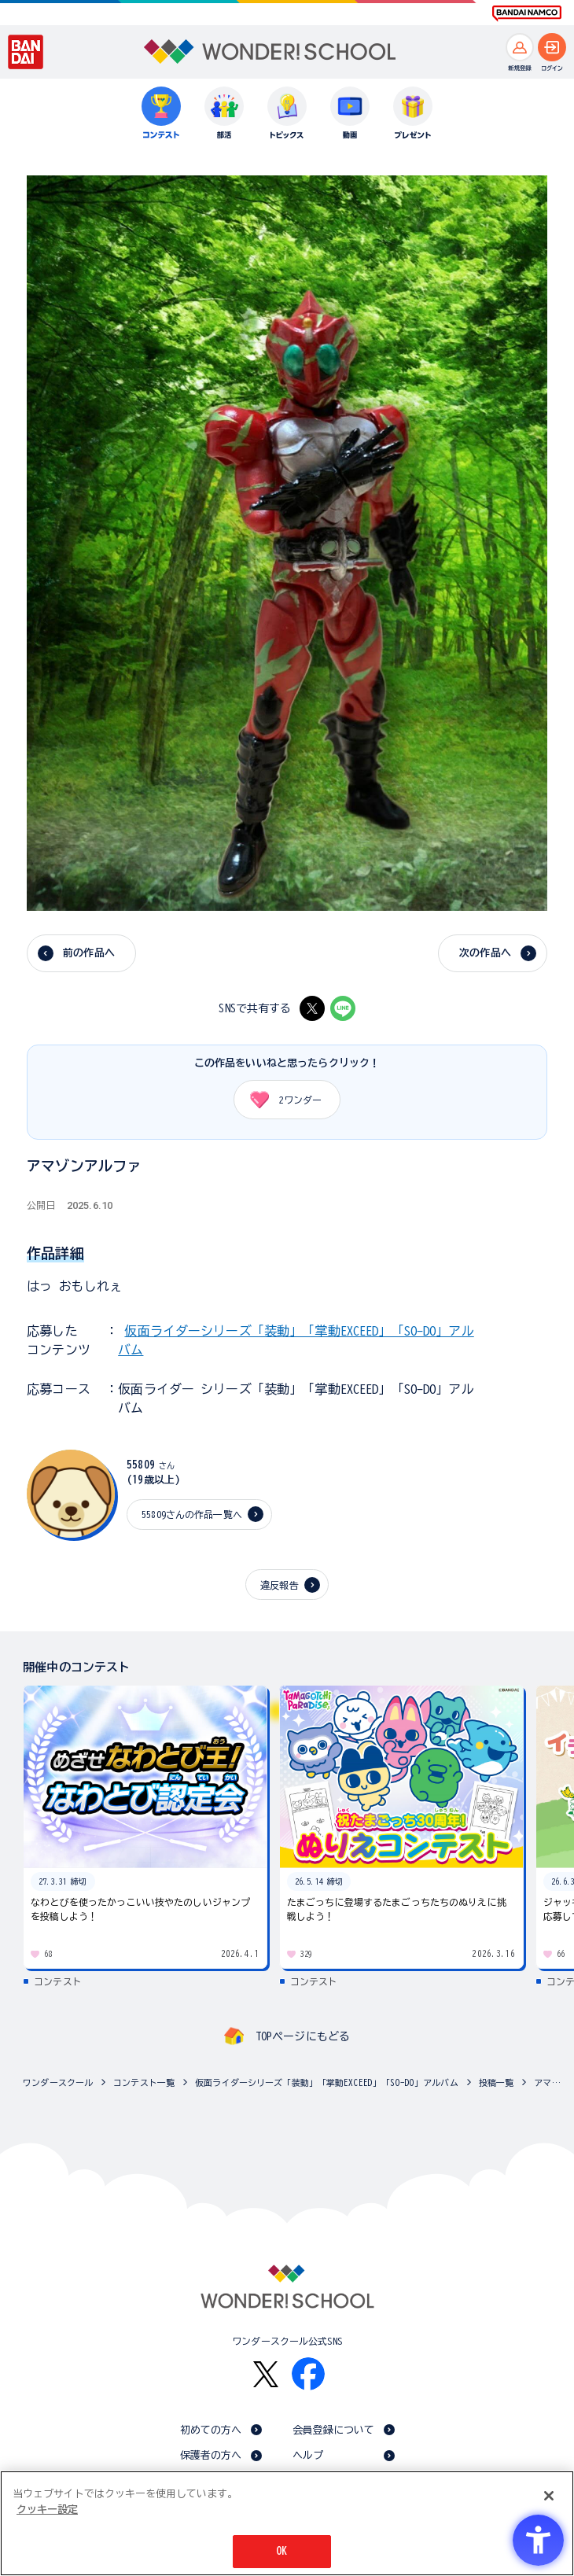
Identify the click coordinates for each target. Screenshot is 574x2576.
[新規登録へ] (520, 47)
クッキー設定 (47, 2509)
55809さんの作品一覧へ (192, 1514)
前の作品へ (89, 953)
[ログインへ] (552, 47)
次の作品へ (485, 953)
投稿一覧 (496, 2082)
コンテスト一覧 (144, 2082)
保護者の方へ (211, 2455)
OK (281, 2551)
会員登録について (334, 2430)
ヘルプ (308, 2455)
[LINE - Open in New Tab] (342, 1008)
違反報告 (279, 1585)
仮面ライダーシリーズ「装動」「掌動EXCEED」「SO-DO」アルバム (326, 2082)
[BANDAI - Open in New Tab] (26, 52)
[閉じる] (549, 2495)
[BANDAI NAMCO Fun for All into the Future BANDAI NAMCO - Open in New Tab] (526, 13)
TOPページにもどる (303, 2036)
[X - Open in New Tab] (312, 1008)
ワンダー (280, 1099)
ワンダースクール (58, 2082)
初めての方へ (211, 2430)
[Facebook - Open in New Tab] (308, 2373)
